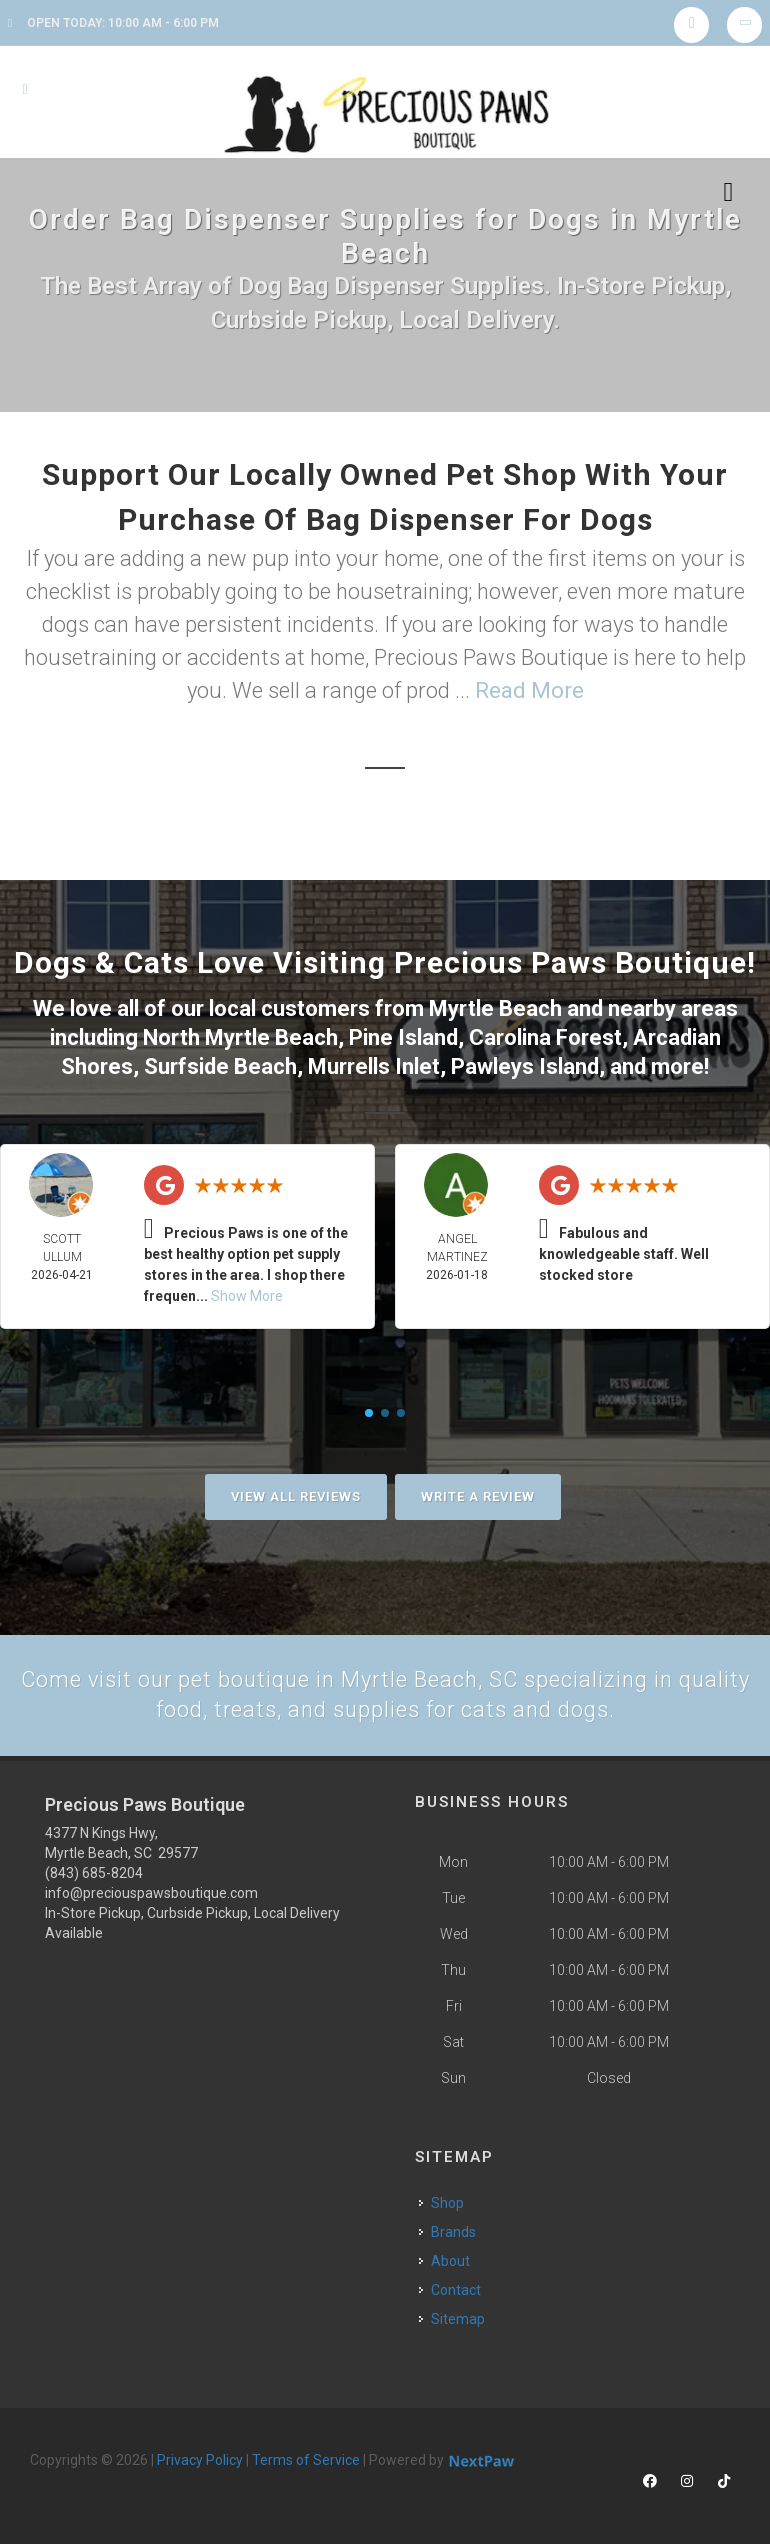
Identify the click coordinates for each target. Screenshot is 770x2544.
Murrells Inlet (374, 1066)
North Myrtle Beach (240, 1037)
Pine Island (403, 1037)
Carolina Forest (545, 1037)
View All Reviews (296, 1495)
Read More (529, 690)
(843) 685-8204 (94, 1873)
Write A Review (478, 1495)
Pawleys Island (525, 1066)
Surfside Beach (220, 1066)
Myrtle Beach (495, 1008)
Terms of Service (306, 2460)
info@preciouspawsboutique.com (151, 1893)
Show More (247, 1295)
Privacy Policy (200, 2460)
